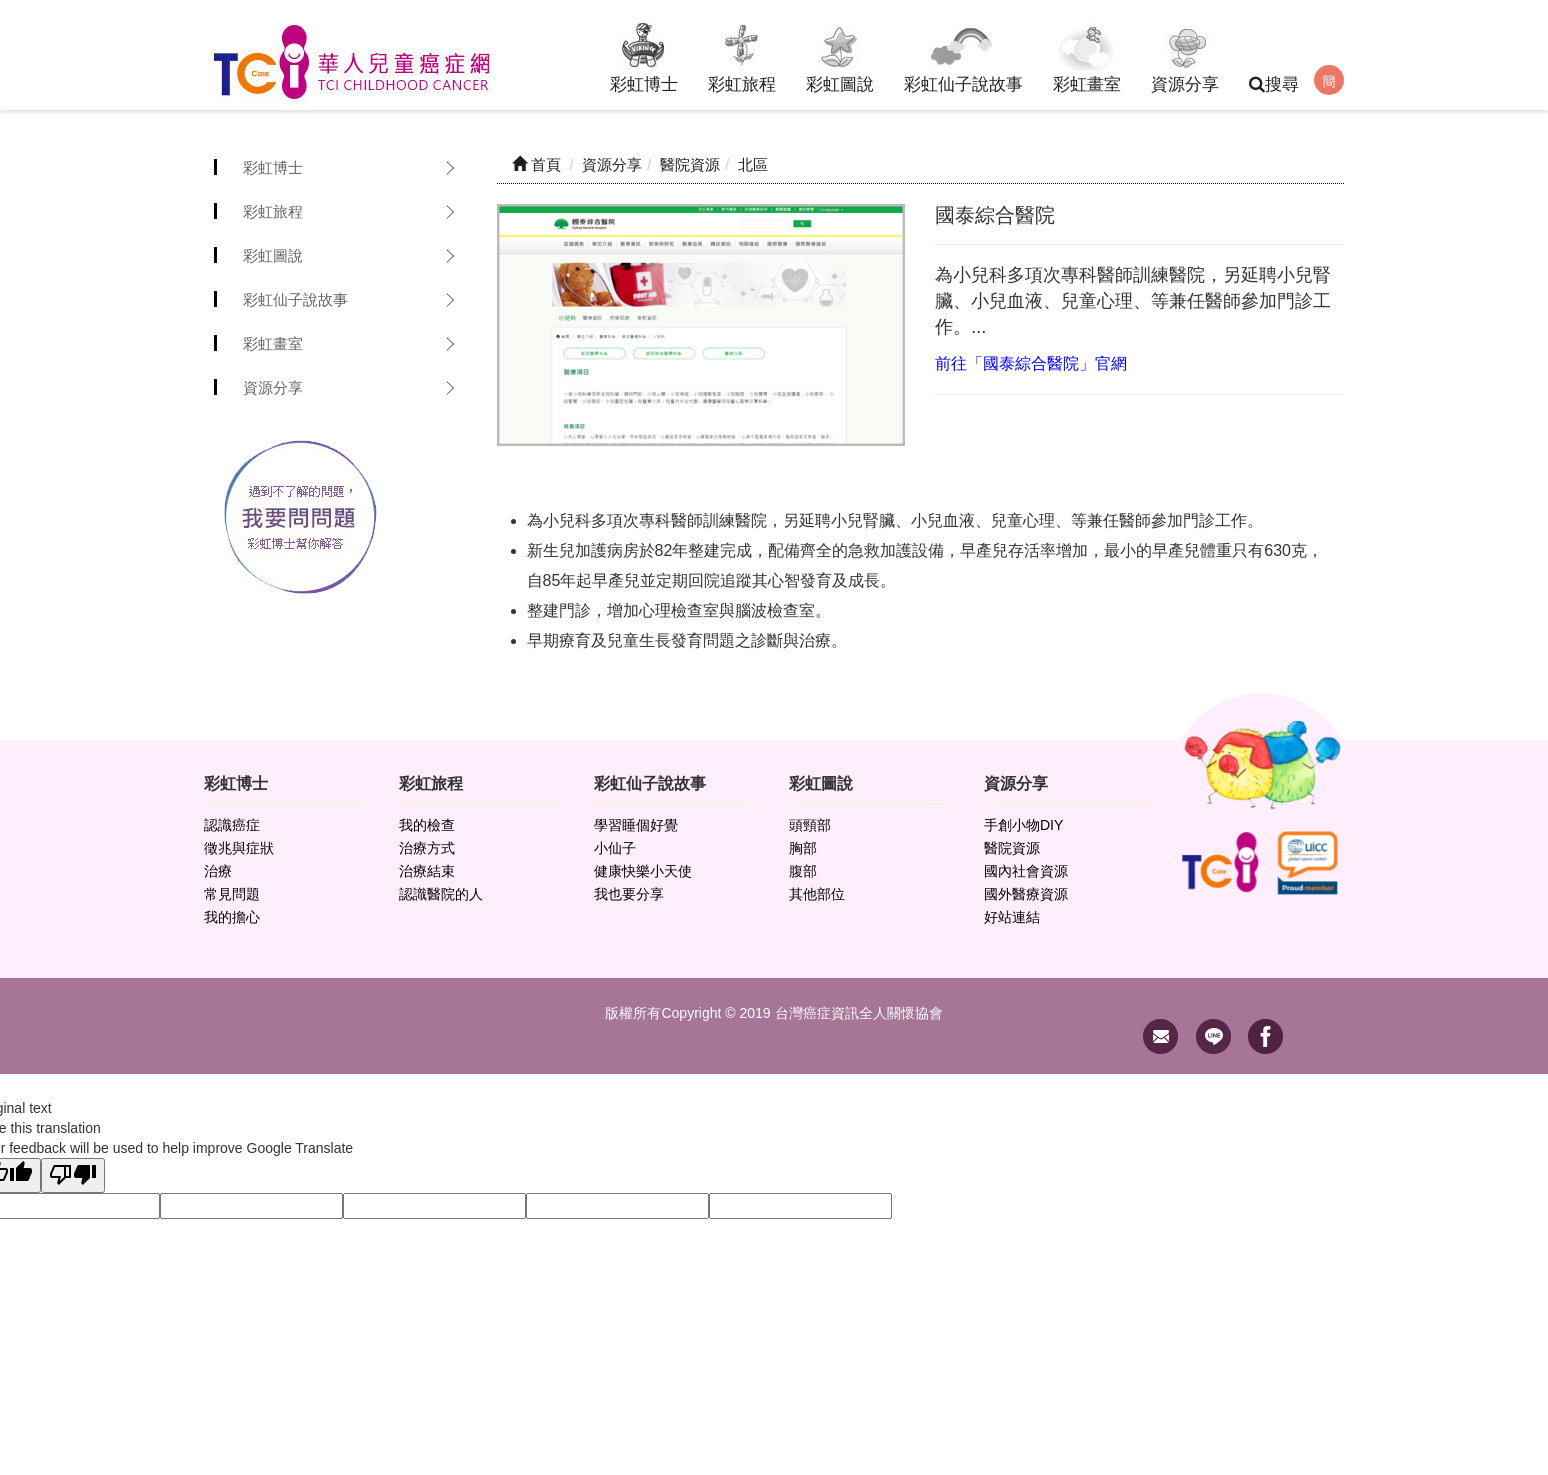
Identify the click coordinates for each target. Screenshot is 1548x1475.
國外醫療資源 (1026, 894)
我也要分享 (629, 894)
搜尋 (1274, 84)
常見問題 (232, 894)
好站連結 (1012, 917)
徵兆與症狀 (239, 848)
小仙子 (615, 848)
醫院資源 (1012, 848)
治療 (218, 871)
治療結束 (427, 871)
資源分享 (1185, 54)
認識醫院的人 (441, 894)
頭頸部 (810, 825)
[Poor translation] (73, 1175)
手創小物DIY (1023, 825)
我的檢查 (427, 825)
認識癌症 (232, 825)
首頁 (536, 164)
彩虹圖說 (840, 54)
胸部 (803, 848)
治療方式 (427, 848)
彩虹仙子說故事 (963, 54)
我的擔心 (232, 917)
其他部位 (817, 894)
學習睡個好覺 (636, 825)
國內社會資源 (1026, 871)
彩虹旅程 (742, 54)
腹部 (803, 871)
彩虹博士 (644, 54)
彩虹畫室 (1087, 54)
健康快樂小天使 (643, 871)
